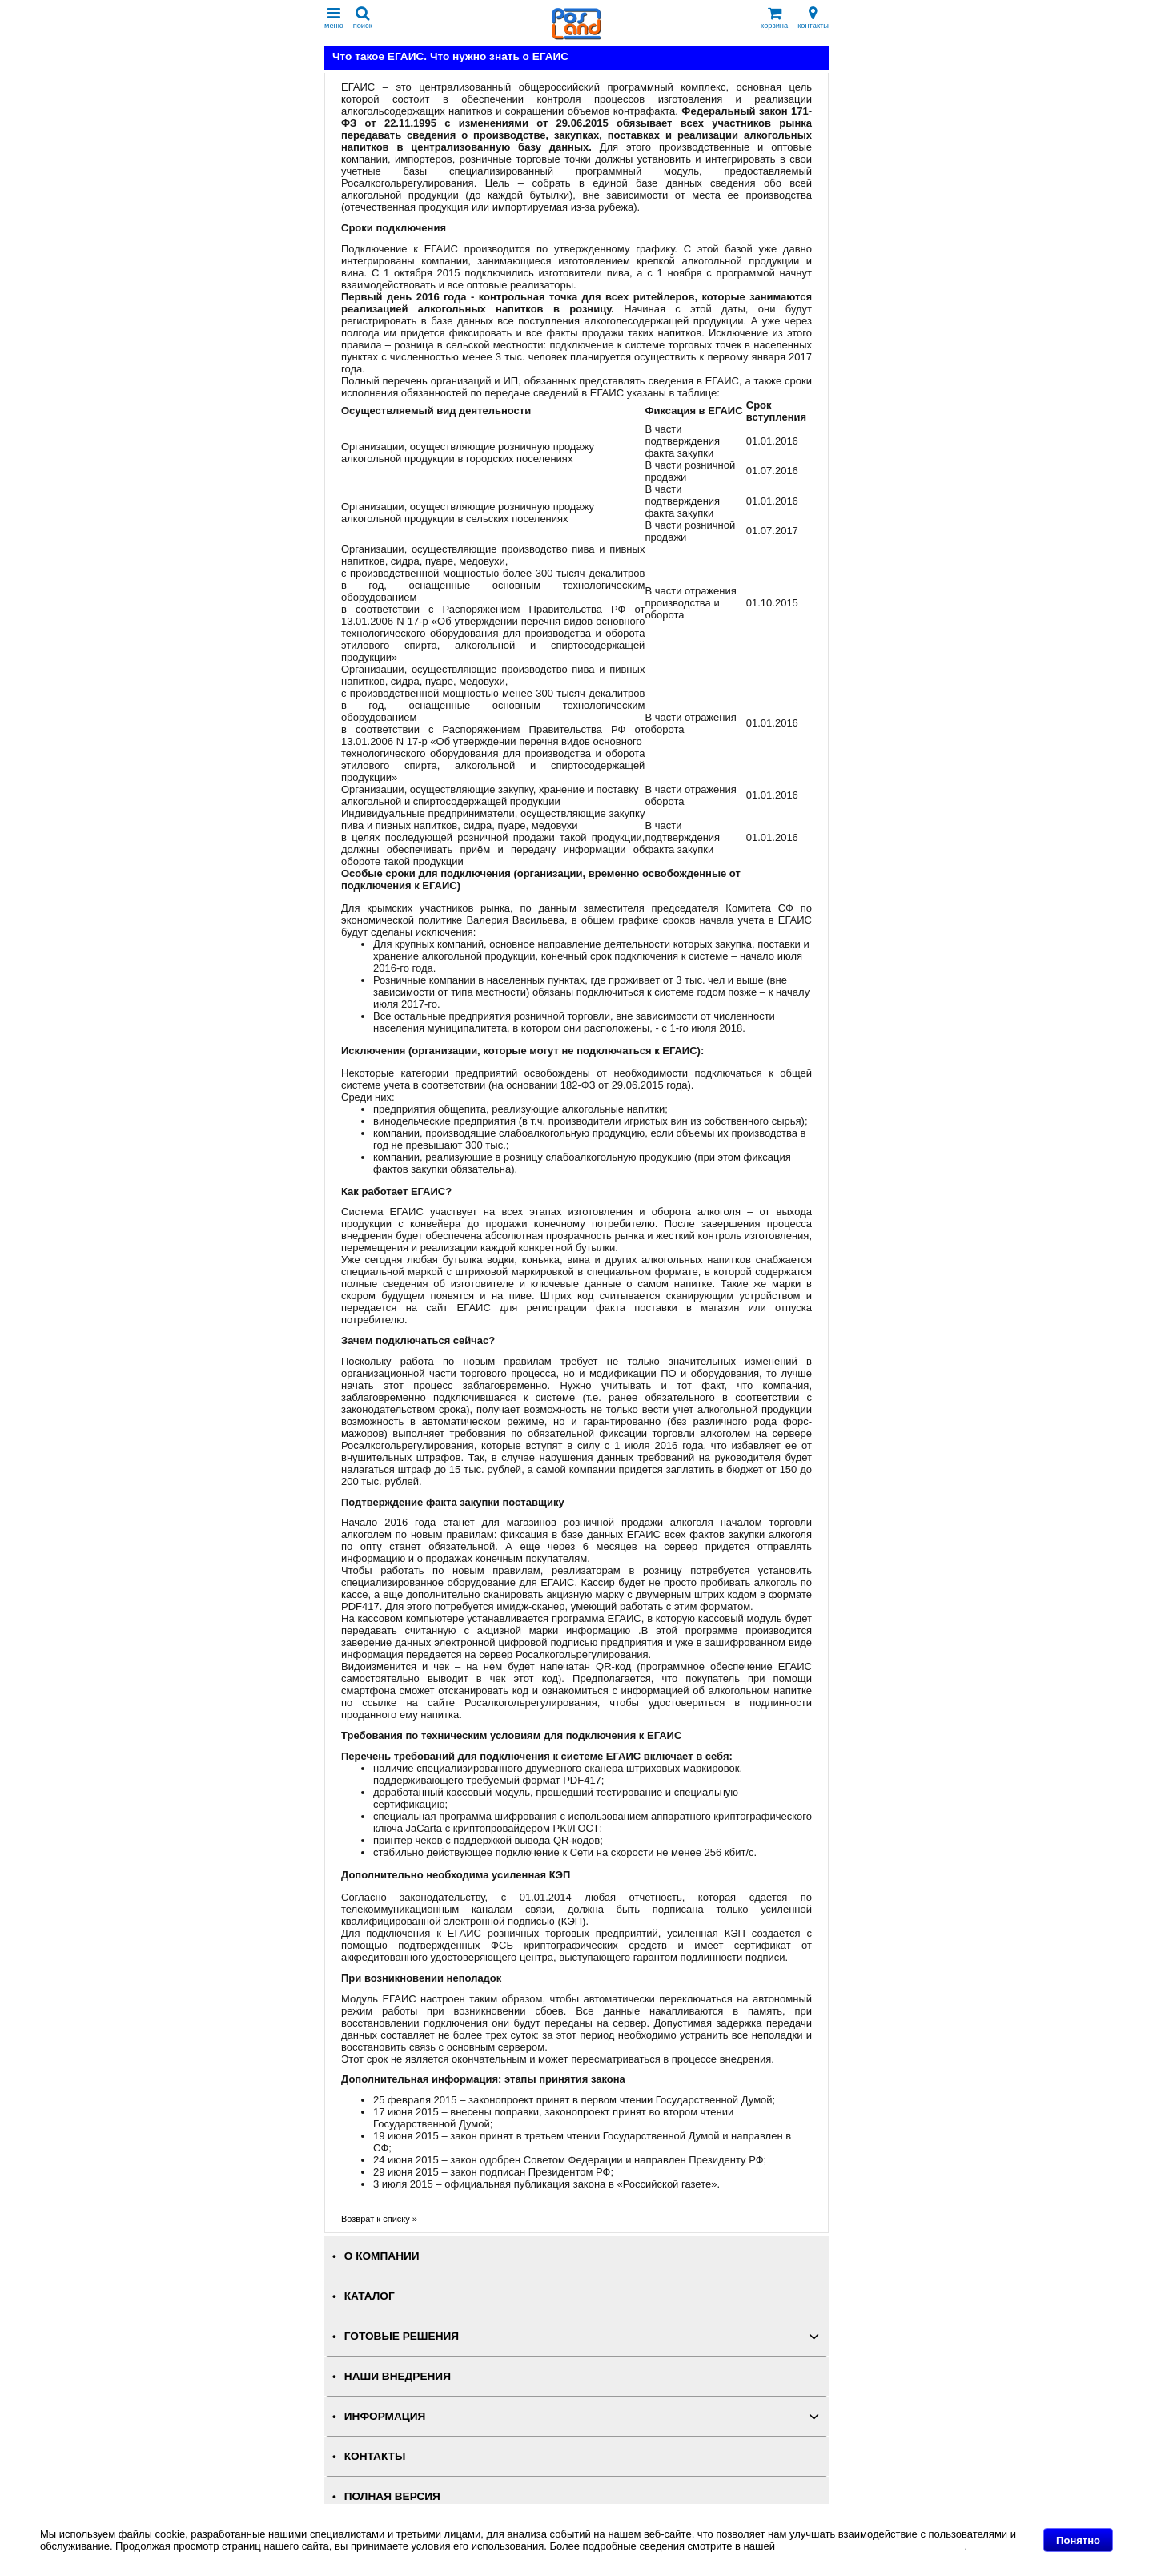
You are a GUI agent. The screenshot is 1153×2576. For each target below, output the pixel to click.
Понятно (1078, 2540)
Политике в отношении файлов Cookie (871, 2546)
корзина (774, 18)
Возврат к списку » (379, 2219)
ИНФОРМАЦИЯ (385, 2416)
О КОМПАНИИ (382, 2256)
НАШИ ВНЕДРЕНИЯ (397, 2376)
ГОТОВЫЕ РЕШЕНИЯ (401, 2336)
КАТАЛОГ (369, 2296)
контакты (813, 18)
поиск (362, 18)
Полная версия (392, 2496)
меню (333, 18)
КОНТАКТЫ (374, 2456)
